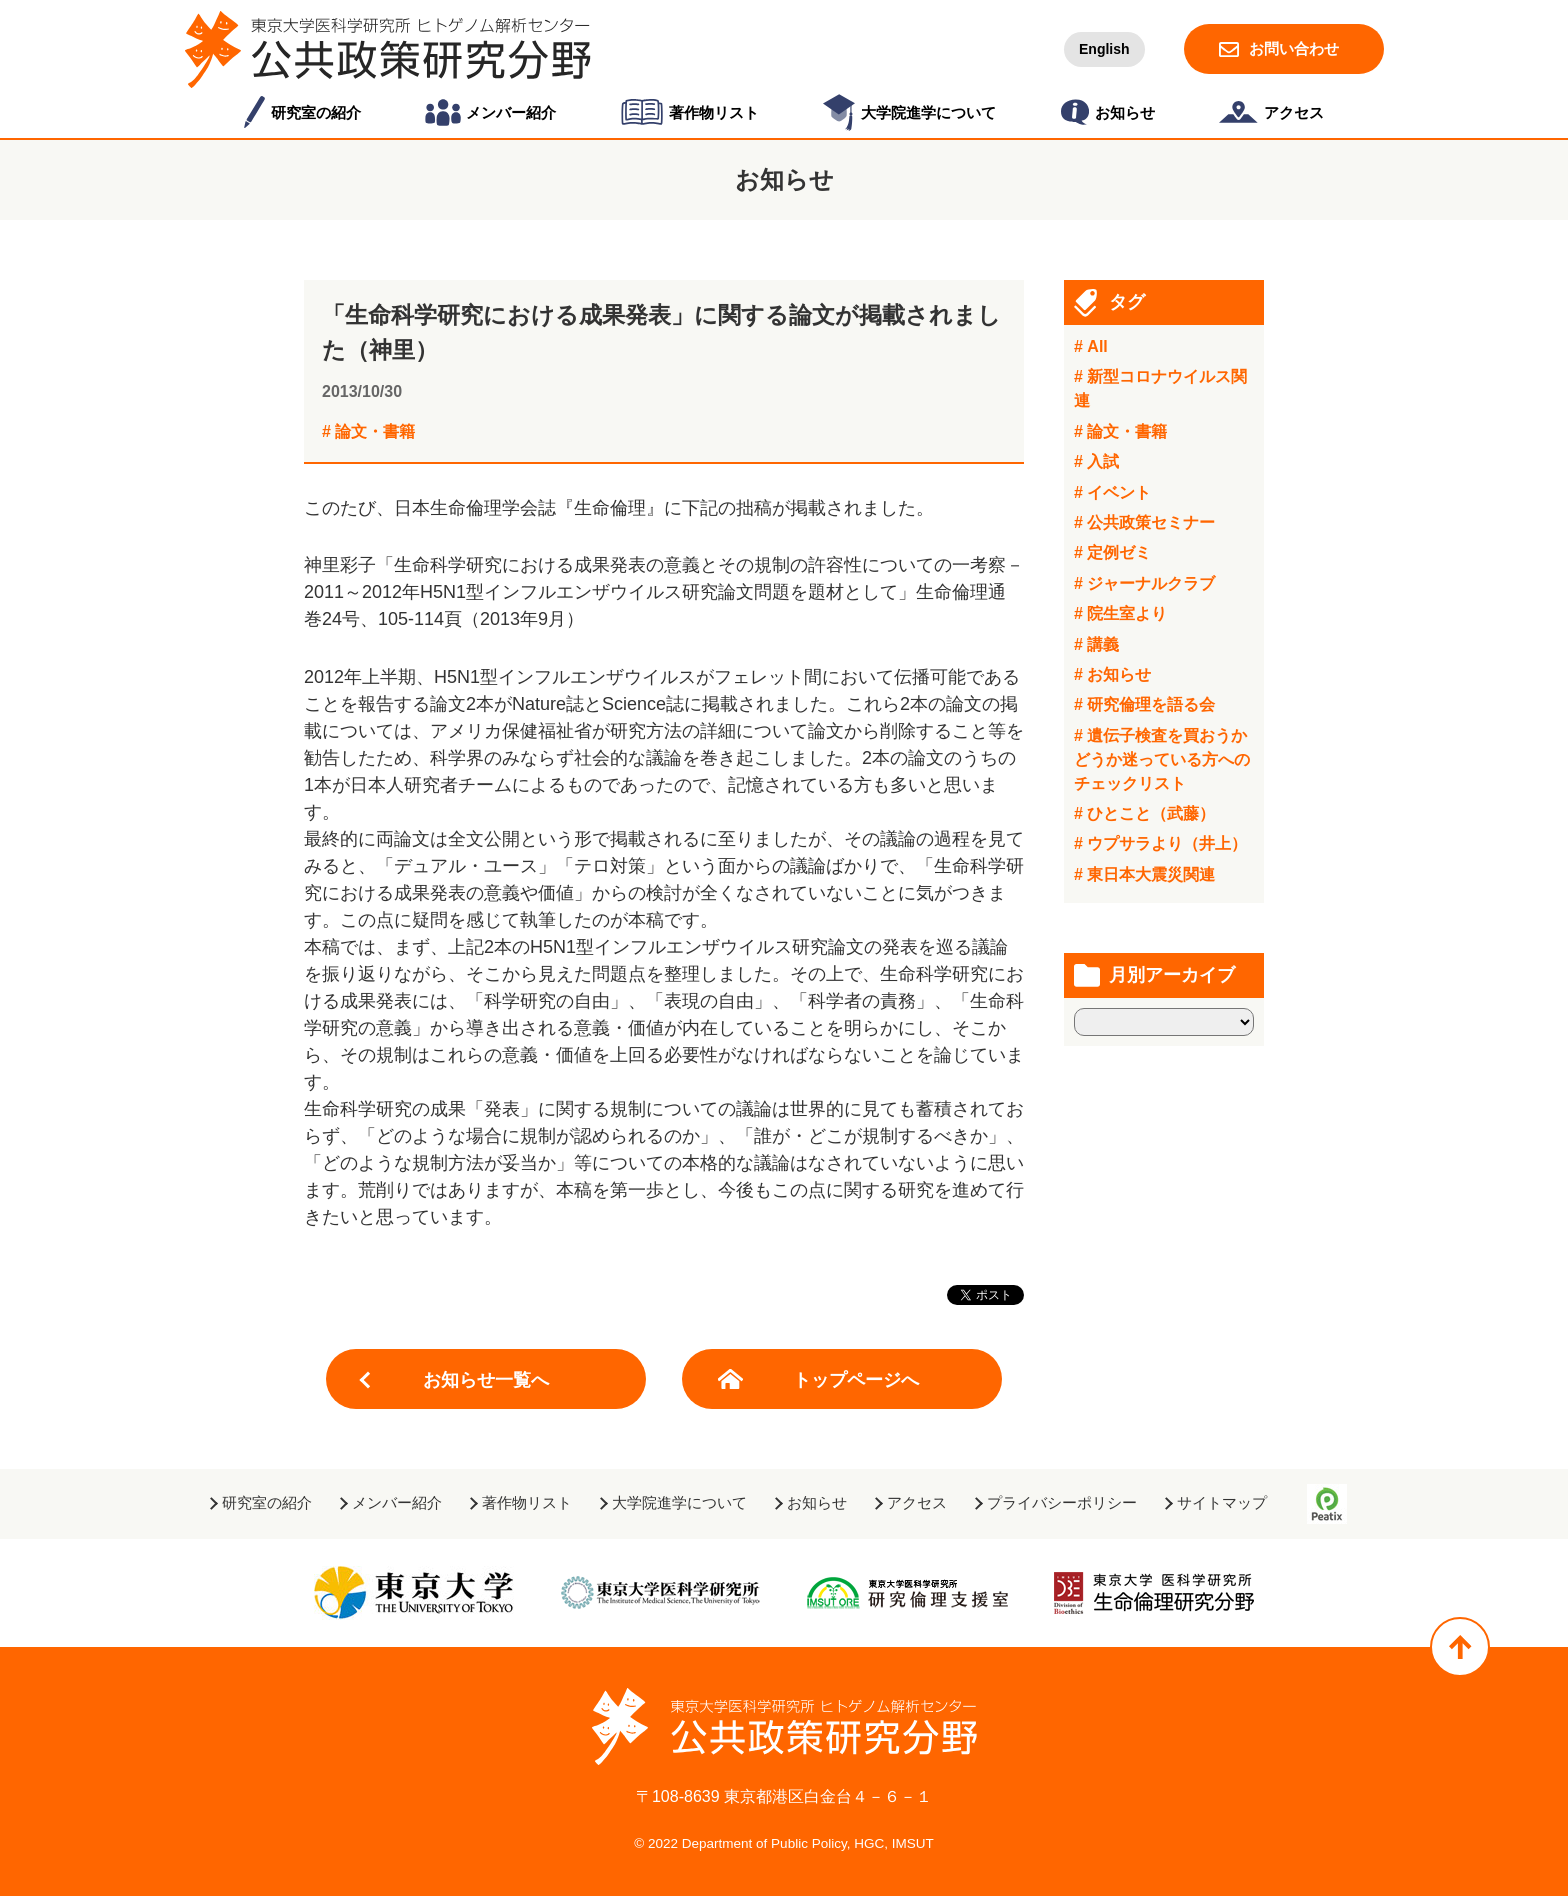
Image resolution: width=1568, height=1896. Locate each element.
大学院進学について (679, 1502)
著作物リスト (527, 1502)
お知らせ (817, 1502)
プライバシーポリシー (1062, 1502)
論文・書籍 (375, 431)
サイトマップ (1222, 1502)
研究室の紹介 (267, 1502)
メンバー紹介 (397, 1502)
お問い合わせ (1294, 48)
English (1104, 49)
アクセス (917, 1502)
